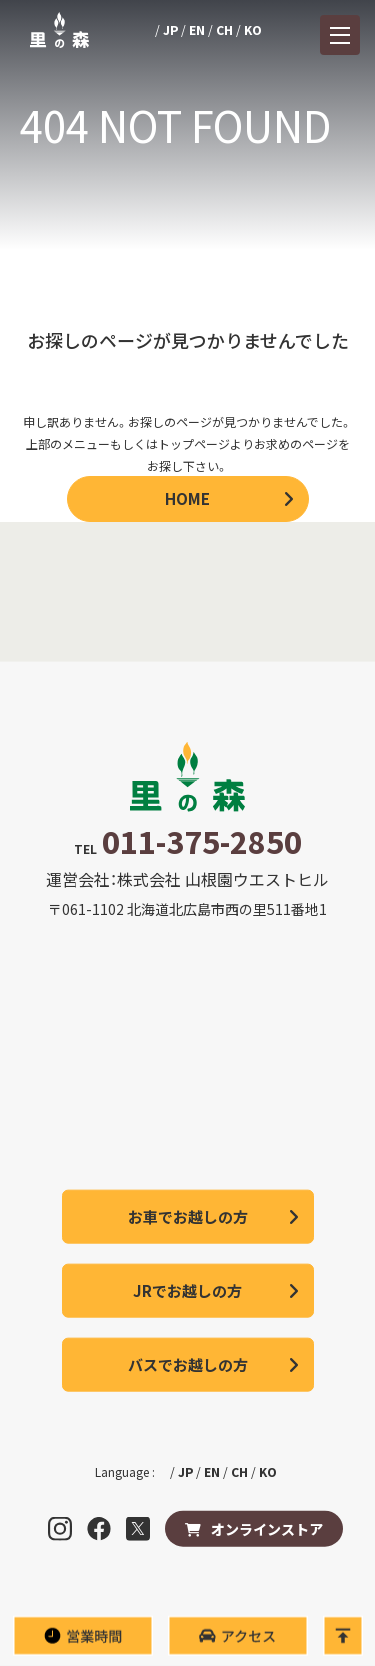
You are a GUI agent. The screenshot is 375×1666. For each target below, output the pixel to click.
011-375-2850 (202, 841)
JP (170, 29)
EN (197, 29)
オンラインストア (267, 1529)
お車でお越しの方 (188, 1216)
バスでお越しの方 (188, 1364)
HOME (187, 498)
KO (253, 29)
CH (224, 29)
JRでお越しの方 (187, 1290)
